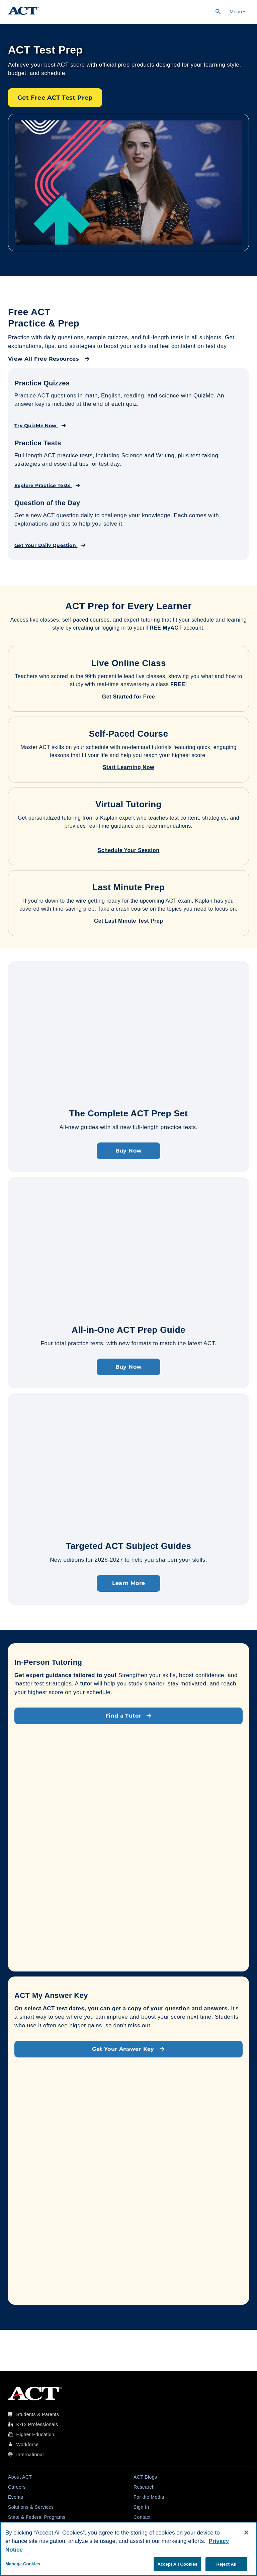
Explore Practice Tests (47, 485)
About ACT (20, 2477)
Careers (17, 2487)
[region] (128, 2549)
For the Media (149, 2497)
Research (144, 2487)
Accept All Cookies (177, 2564)
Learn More (128, 1583)
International (30, 2454)
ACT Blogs (145, 2477)
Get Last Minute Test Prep (128, 921)
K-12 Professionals (37, 2424)
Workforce (27, 2444)
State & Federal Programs (36, 2517)
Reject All (226, 2564)
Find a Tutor (128, 1716)
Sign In (141, 2507)
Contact (142, 2517)
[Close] (246, 2532)
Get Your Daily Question (50, 545)
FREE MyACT (164, 628)
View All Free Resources (49, 359)
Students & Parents (37, 2414)
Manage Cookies (22, 2563)
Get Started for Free (128, 697)
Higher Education (35, 2434)
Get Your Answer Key (128, 2049)
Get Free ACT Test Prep (55, 97)
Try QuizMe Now (40, 426)
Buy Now (128, 1150)
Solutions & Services (31, 2507)
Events (15, 2497)
